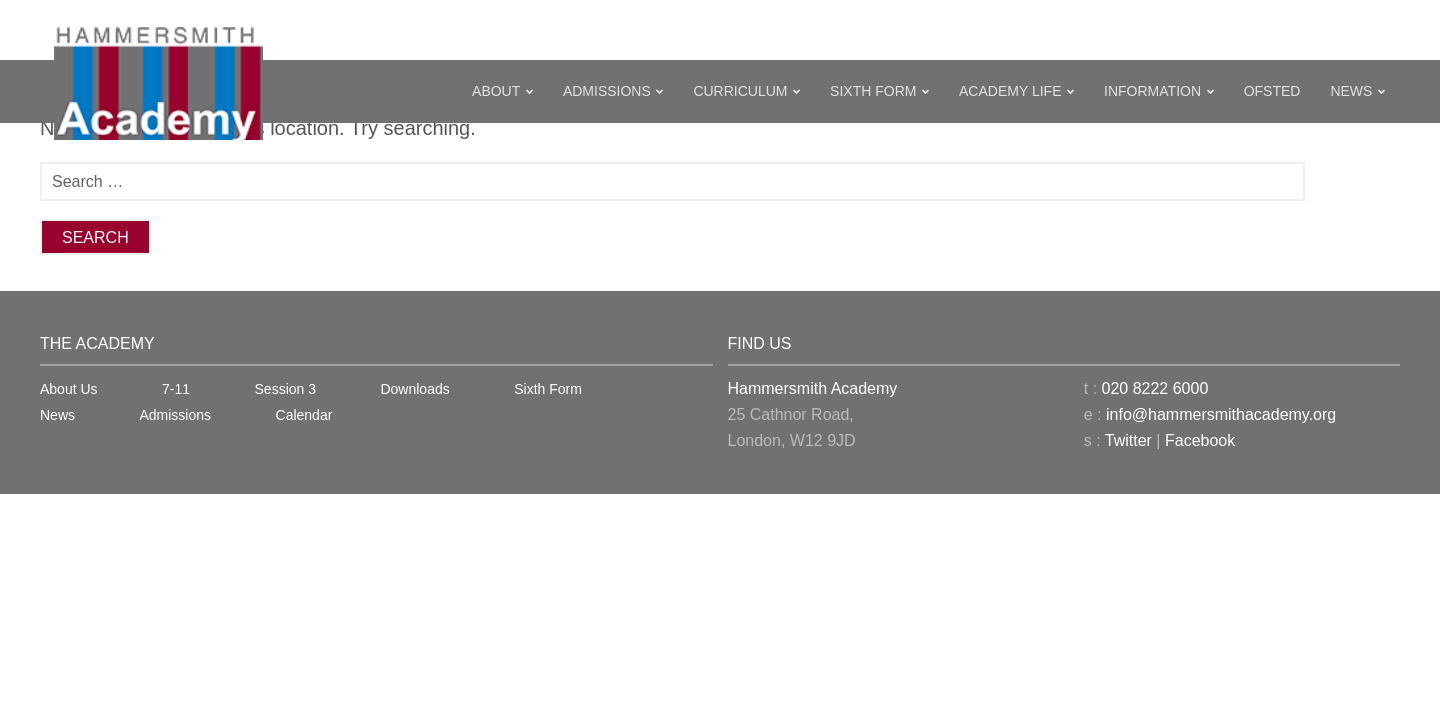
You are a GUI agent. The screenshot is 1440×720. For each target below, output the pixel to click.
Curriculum (740, 91)
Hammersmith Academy (813, 388)
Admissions (607, 91)
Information (1152, 91)
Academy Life (1010, 91)
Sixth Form (873, 91)
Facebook (1200, 440)
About (496, 91)
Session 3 (285, 389)
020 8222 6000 (1155, 388)
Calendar (304, 415)
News (1351, 91)
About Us (69, 389)
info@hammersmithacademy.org (1221, 414)
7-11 (176, 389)
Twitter (1128, 440)
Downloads (414, 389)
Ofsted (1272, 91)
